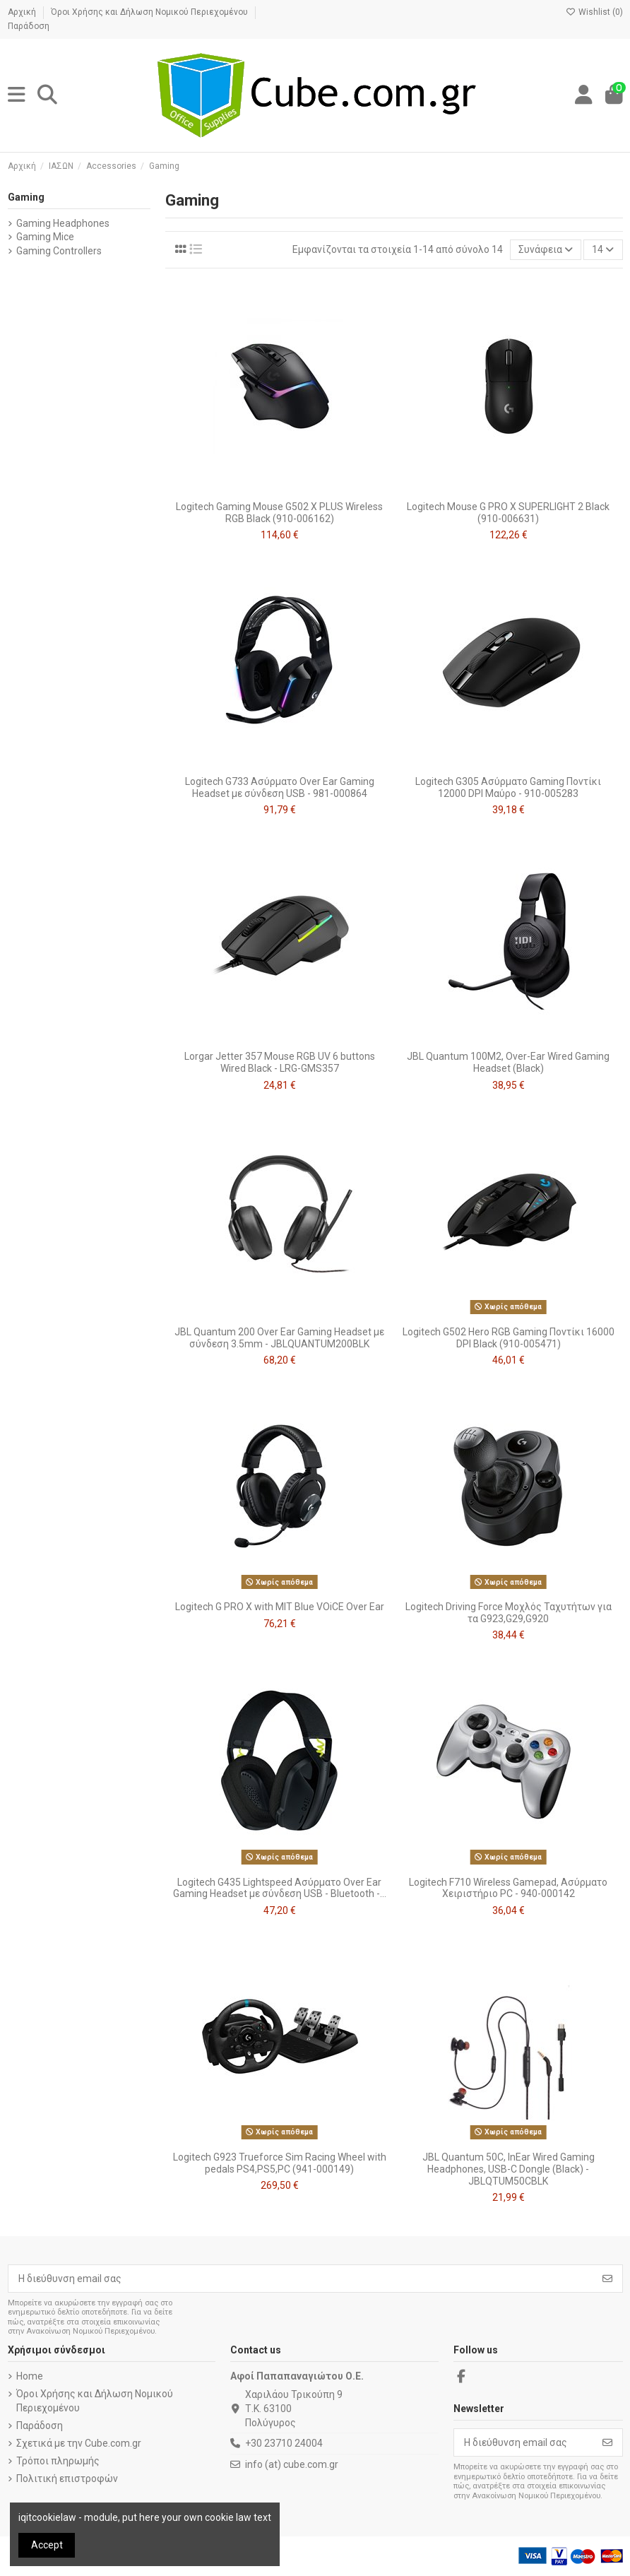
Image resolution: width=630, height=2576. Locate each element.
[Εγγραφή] (607, 2278)
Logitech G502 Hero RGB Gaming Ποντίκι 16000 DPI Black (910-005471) (508, 1337)
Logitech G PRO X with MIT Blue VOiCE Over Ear (279, 1606)
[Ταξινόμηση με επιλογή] (545, 250)
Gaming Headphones (62, 223)
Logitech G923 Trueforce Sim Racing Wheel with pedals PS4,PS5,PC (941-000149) (279, 2163)
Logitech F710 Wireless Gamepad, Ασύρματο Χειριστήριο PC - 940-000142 (508, 1888)
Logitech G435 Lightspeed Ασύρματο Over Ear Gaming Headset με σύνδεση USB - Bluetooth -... (279, 1888)
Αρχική (23, 12)
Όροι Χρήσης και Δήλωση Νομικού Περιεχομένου (150, 12)
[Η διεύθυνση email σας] (300, 2278)
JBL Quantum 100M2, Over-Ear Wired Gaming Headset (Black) (508, 1062)
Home (29, 2376)
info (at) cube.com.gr (291, 2464)
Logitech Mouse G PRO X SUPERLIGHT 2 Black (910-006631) (508, 512)
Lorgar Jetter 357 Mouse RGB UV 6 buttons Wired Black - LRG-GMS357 (279, 1062)
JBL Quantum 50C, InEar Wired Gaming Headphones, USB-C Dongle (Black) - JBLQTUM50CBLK (508, 2169)
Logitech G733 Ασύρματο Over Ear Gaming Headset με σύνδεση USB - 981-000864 (279, 787)
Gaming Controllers (59, 250)
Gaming (26, 197)
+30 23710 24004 (284, 2443)
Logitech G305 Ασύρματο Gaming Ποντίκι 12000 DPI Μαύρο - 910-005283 (508, 787)
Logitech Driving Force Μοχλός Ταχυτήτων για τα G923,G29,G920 (508, 1612)
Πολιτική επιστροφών (67, 2478)
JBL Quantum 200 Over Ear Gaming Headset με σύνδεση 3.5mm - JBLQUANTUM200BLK (279, 1337)
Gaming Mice (45, 236)
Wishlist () (594, 12)
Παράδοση (28, 26)
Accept (47, 2545)
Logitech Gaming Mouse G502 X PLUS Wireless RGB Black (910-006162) (279, 512)
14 (603, 249)
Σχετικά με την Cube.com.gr (78, 2443)
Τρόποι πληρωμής (58, 2460)
